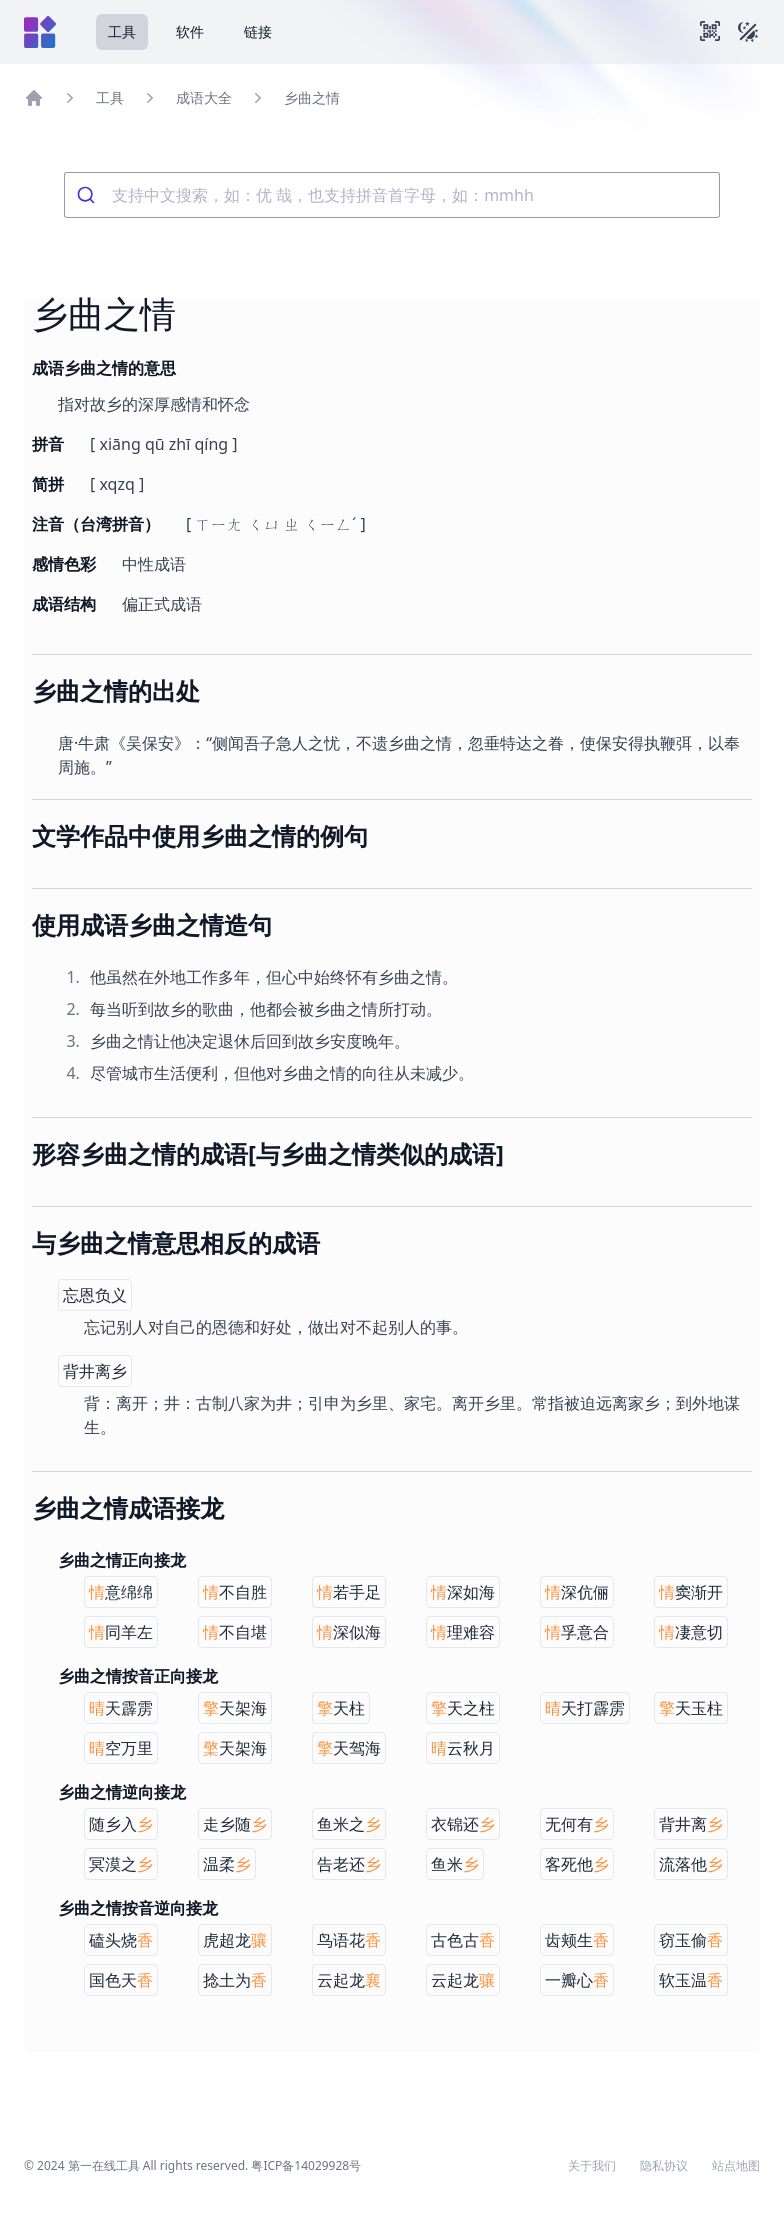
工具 (122, 31)
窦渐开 (691, 1592)
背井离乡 (95, 1371)
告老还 (349, 1864)
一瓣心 (577, 1980)
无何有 (577, 1824)
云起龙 (349, 1980)
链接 (258, 31)
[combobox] (392, 195)
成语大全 (204, 97)
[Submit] (88, 195)
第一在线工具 (104, 2165)
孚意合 (577, 1632)
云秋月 (463, 1748)
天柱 (341, 1708)
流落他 (691, 1864)
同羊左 (121, 1632)
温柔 (227, 1864)
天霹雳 (121, 1708)
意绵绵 (121, 1592)
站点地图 (736, 2166)
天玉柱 (691, 1708)
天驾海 (349, 1748)
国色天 (121, 1980)
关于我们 (592, 2166)
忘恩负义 (95, 1295)
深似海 (349, 1632)
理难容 (463, 1632)
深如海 (463, 1592)
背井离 (691, 1824)
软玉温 (691, 1980)
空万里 (121, 1748)
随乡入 (121, 1824)
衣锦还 (463, 1824)
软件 (190, 31)
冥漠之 (121, 1864)
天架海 (235, 1708)
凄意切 (691, 1632)
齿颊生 (577, 1940)
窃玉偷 (691, 1940)
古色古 (463, 1940)
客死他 (577, 1864)
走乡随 (235, 1824)
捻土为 (235, 1980)
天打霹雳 (585, 1708)
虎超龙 (235, 1940)
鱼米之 (349, 1824)
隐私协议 (664, 2166)
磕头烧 (121, 1940)
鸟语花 (349, 1940)
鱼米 (455, 1864)
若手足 (349, 1592)
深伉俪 (577, 1592)
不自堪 (235, 1632)
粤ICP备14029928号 (306, 2165)
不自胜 (235, 1592)
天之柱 (463, 1708)
